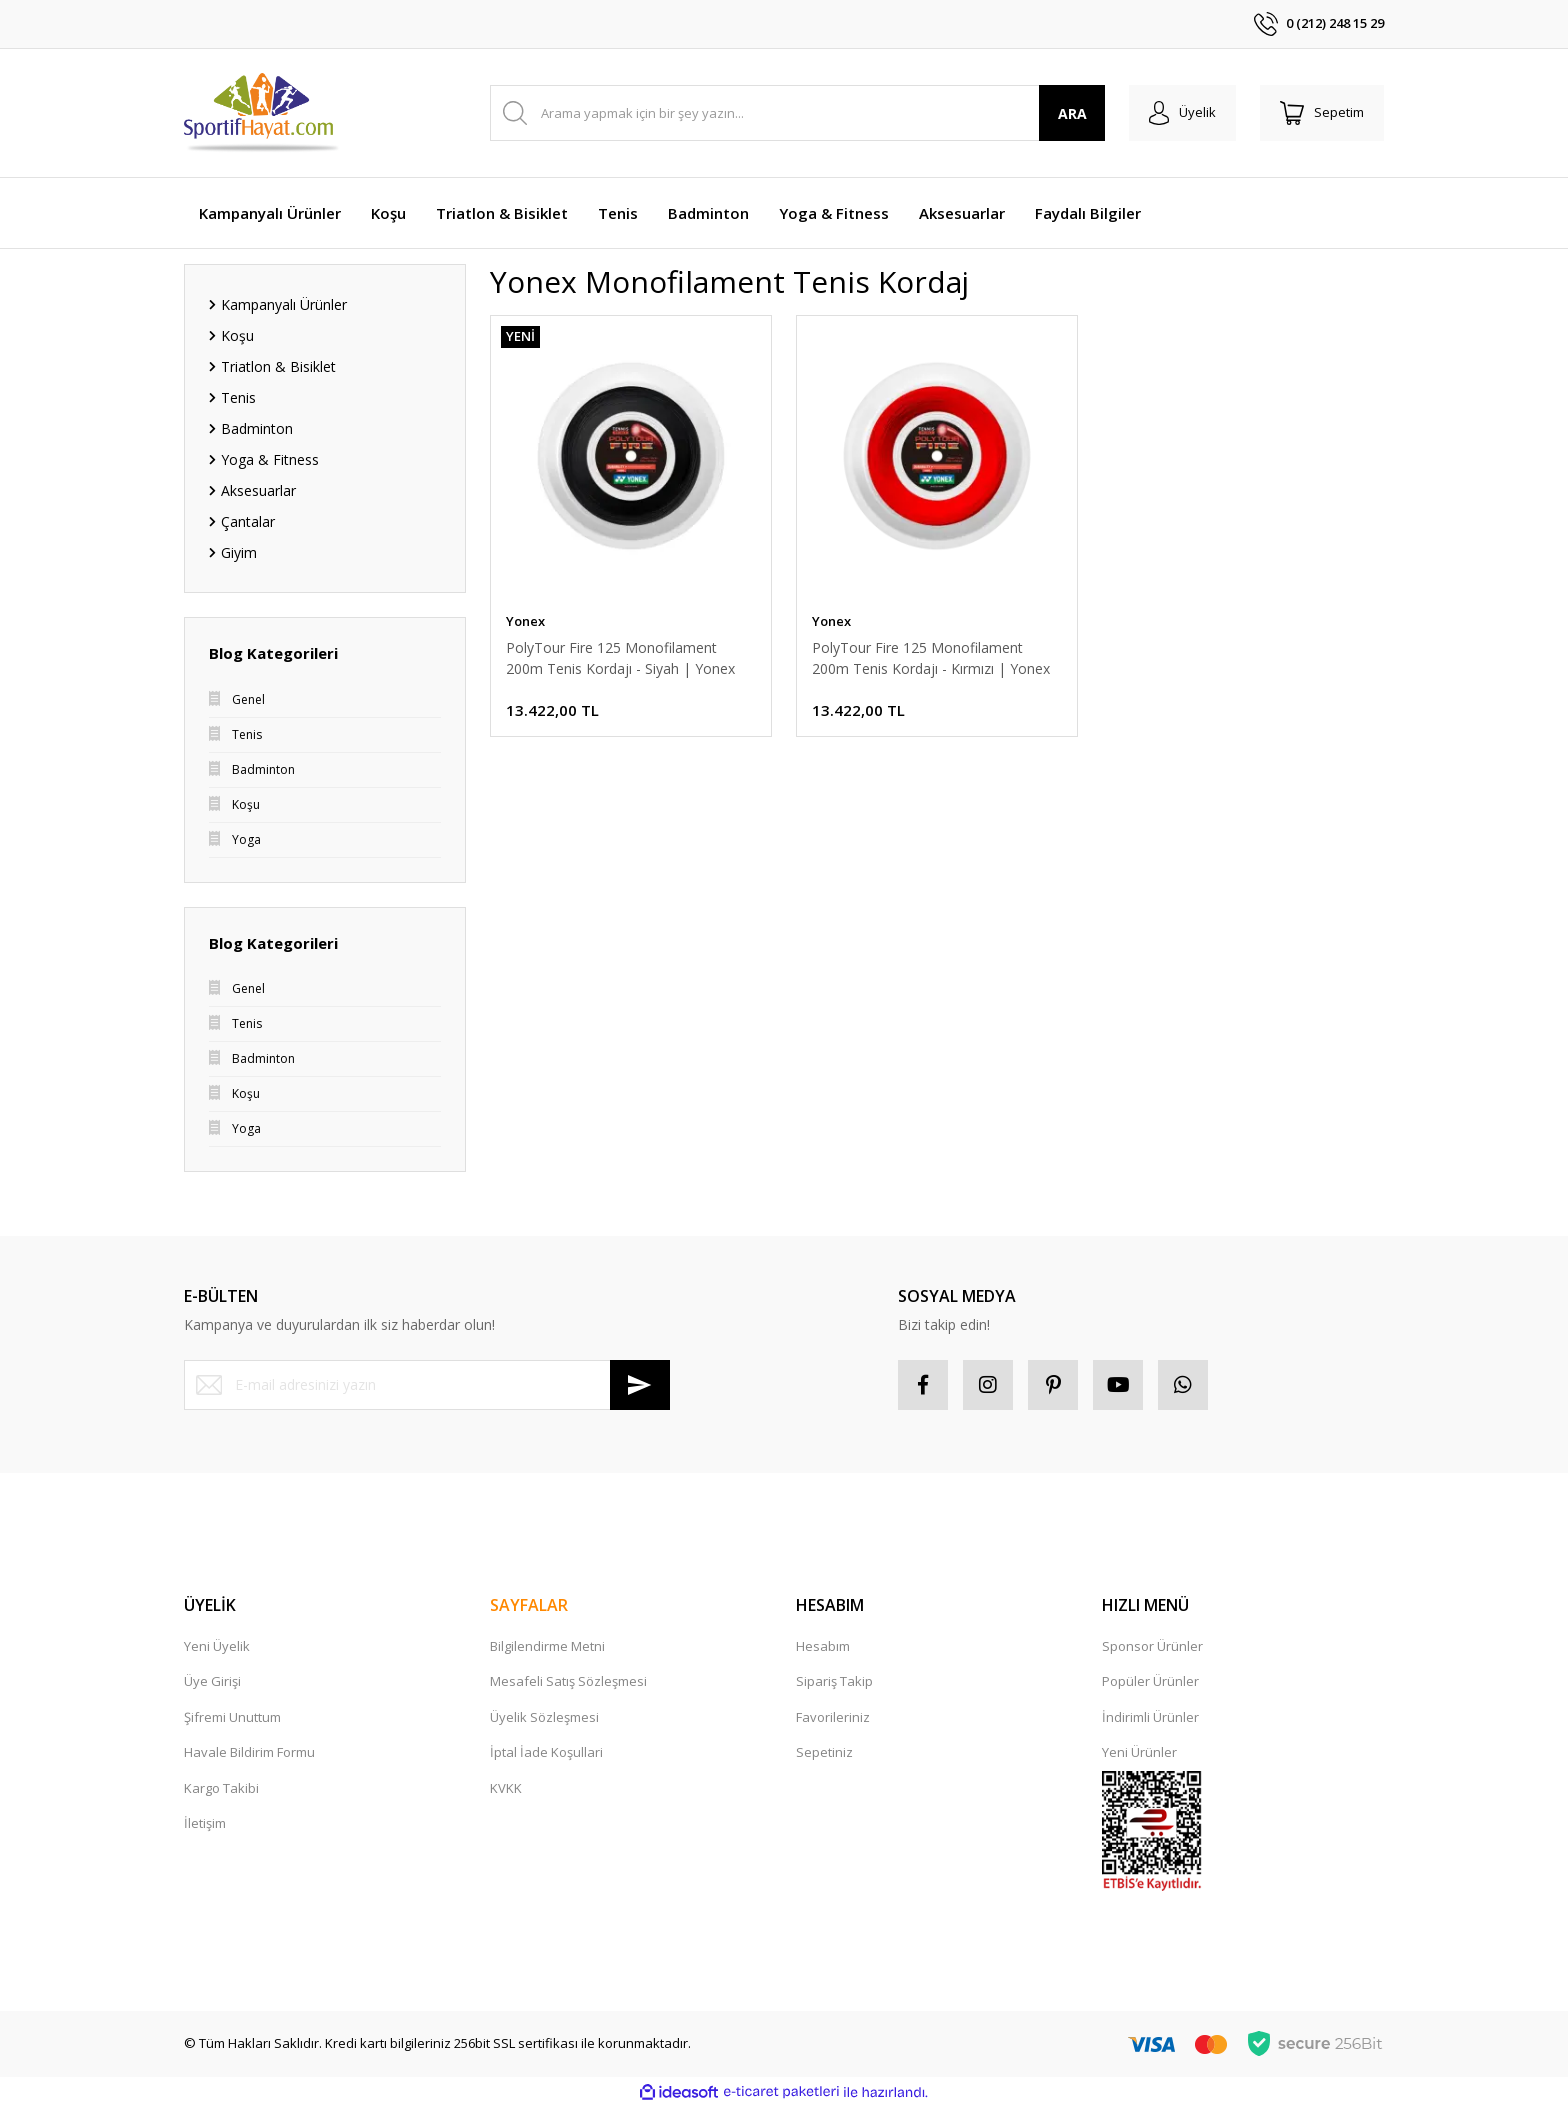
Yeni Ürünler (1139, 1752)
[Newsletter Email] (427, 1385)
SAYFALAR (529, 1605)
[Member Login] (1182, 113)
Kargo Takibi (221, 1788)
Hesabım (823, 1646)
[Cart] (1322, 113)
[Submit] (640, 1385)
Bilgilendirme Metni (547, 1646)
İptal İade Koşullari (546, 1752)
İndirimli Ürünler (1150, 1717)
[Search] (797, 113)
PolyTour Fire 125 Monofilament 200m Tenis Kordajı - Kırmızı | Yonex (931, 658)
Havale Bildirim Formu (249, 1752)
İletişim (205, 1823)
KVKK (506, 1788)
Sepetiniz (824, 1752)
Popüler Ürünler (1150, 1681)
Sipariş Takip (834, 1681)
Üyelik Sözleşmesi (544, 1717)
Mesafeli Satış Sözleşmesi (568, 1681)
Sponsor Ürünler (1152, 1646)
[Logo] (262, 113)
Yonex (525, 621)
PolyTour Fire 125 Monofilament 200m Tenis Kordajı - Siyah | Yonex (620, 658)
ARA (1072, 113)
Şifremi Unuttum (232, 1717)
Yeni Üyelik (217, 1646)
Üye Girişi (212, 1681)
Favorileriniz (833, 1717)
